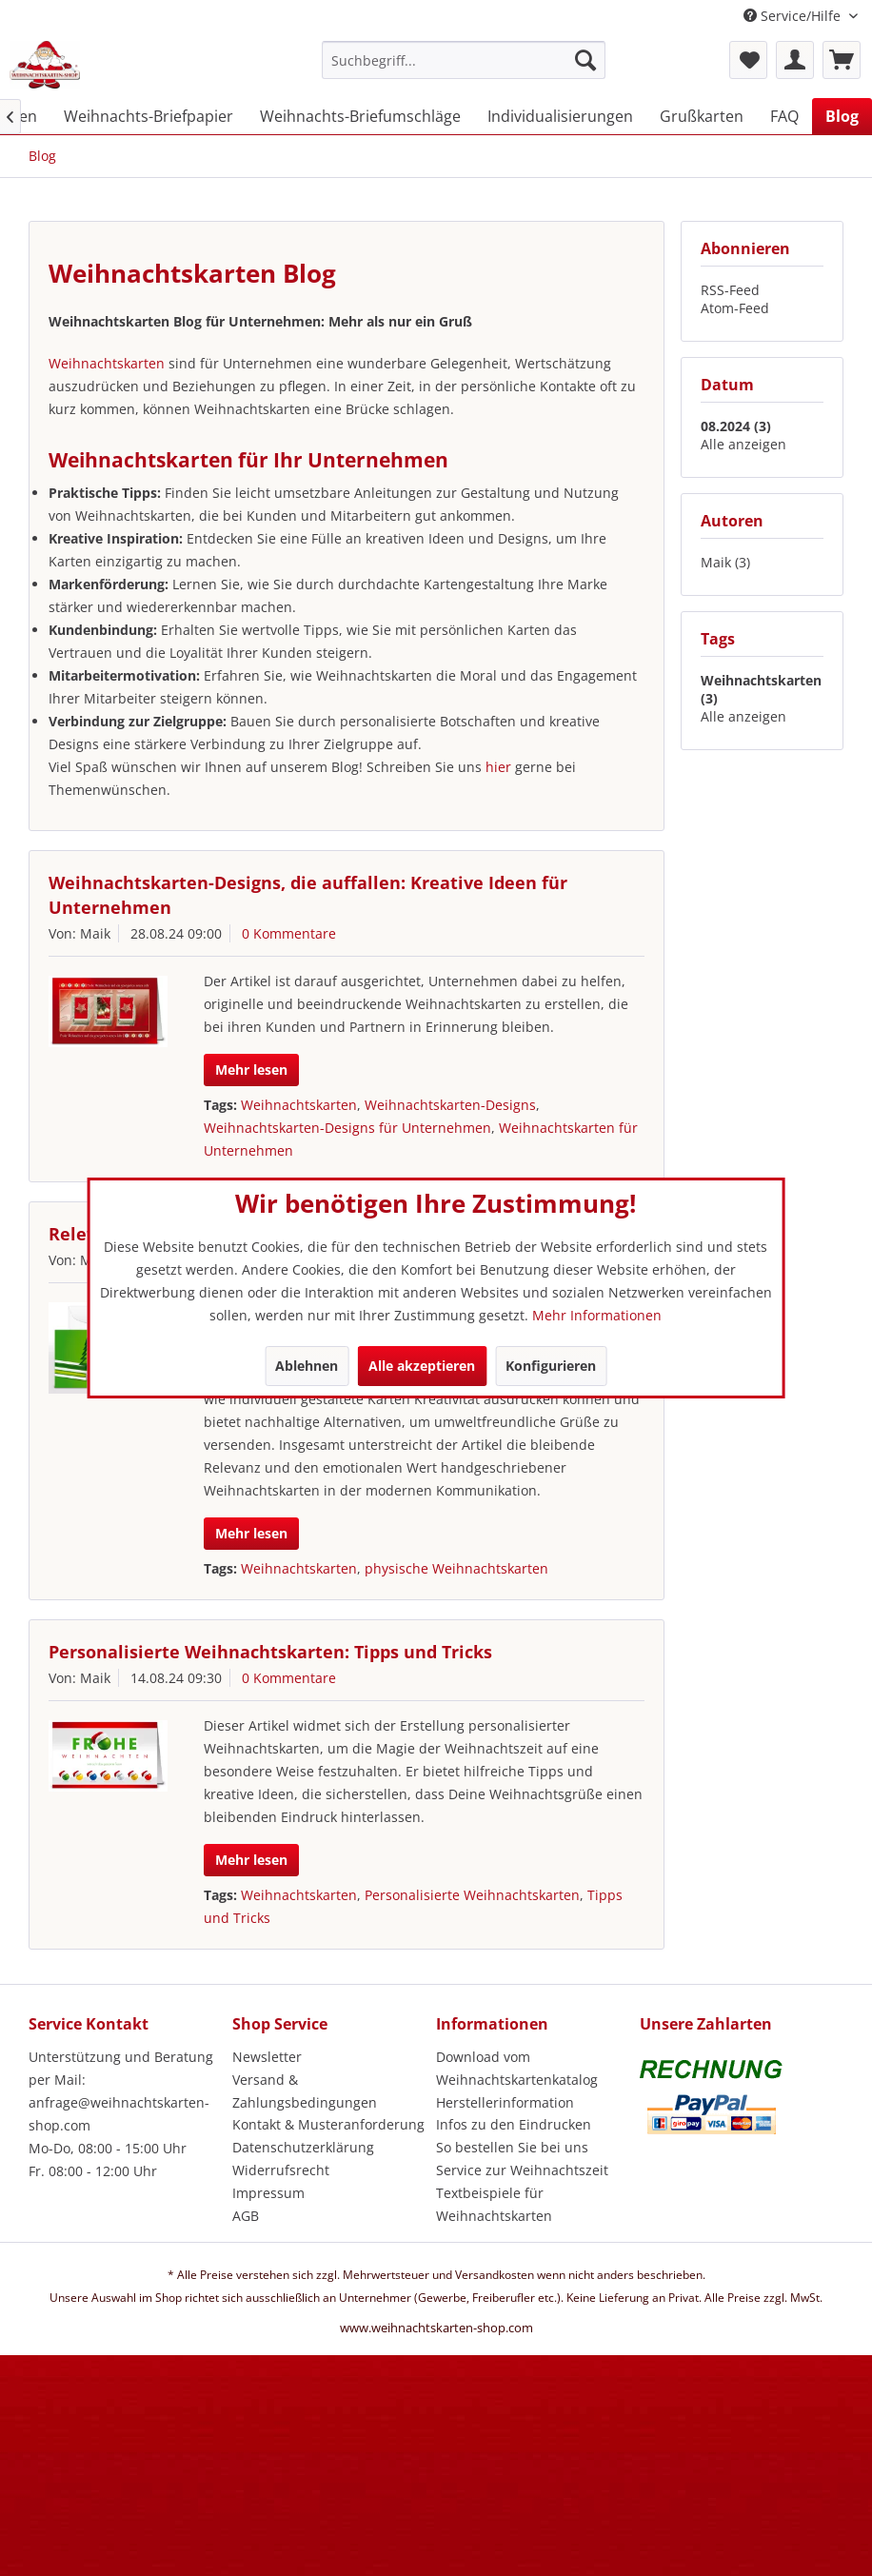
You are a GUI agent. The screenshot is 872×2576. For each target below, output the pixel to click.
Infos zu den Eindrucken (513, 2124)
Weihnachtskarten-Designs (450, 1105)
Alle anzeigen (743, 444)
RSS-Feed (730, 290)
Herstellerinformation (505, 2102)
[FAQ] (784, 116)
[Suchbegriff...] (463, 60)
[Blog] (842, 116)
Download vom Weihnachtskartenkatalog (517, 2068)
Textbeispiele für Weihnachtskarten (494, 2204)
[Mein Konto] (795, 60)
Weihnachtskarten (108, 363)
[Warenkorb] (841, 60)
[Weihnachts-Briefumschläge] (360, 116)
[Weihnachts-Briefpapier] (148, 116)
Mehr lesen (251, 1069)
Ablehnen (306, 1366)
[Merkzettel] (748, 60)
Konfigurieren (550, 1366)
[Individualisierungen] (560, 116)
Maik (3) (725, 562)
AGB (245, 2216)
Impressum (268, 2193)
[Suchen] (585, 60)
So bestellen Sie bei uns (512, 2147)
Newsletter (267, 2057)
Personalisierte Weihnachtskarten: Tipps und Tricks (270, 1651)
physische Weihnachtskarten (456, 1568)
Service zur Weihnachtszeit (522, 2170)
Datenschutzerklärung (303, 2147)
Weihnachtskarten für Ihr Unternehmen (248, 459)
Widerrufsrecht (280, 2170)
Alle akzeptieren (421, 1366)
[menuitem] (463, 69)
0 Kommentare (289, 933)
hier (500, 767)
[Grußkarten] (701, 116)
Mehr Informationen (597, 1315)
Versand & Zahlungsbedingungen (304, 2091)
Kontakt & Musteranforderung (328, 2124)
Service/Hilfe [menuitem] (793, 16)
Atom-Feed (735, 308)
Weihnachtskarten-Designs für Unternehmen (347, 1128)
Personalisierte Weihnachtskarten (472, 1895)
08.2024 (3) (736, 426)
